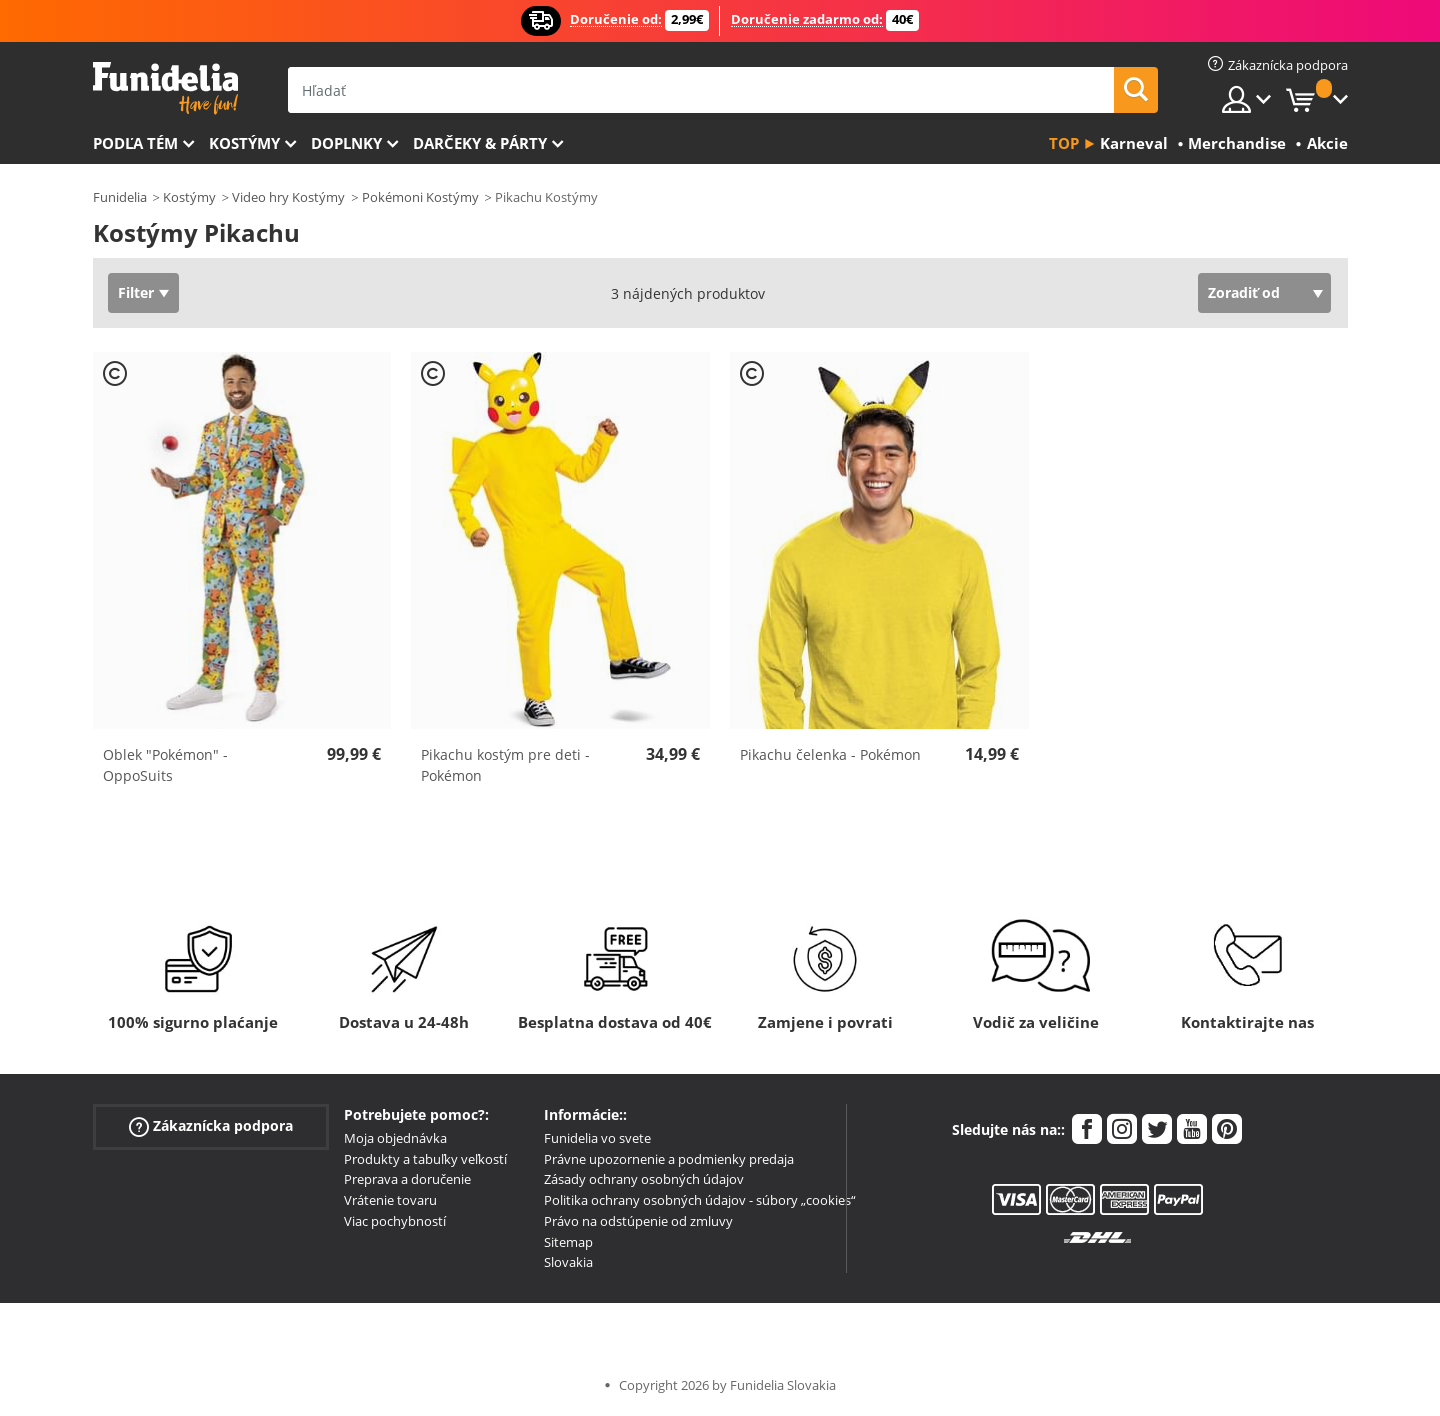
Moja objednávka (395, 1138)
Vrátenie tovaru (390, 1200)
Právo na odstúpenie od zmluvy (638, 1221)
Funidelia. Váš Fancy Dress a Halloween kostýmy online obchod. (165, 88)
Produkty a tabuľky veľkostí (425, 1159)
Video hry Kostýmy (288, 197)
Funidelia (120, 197)
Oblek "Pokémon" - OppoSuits (165, 765)
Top (1064, 143)
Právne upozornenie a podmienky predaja (669, 1159)
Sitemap (568, 1242)
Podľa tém (135, 143)
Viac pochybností (395, 1221)
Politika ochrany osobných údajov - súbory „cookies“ (700, 1200)
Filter (136, 292)
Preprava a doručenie (407, 1179)
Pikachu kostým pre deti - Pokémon (505, 765)
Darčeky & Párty (480, 143)
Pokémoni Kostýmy (420, 197)
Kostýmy (244, 143)
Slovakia (568, 1262)
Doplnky (346, 143)
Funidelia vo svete (597, 1138)
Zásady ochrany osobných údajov (644, 1179)
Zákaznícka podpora (211, 1125)
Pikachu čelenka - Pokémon (830, 754)
